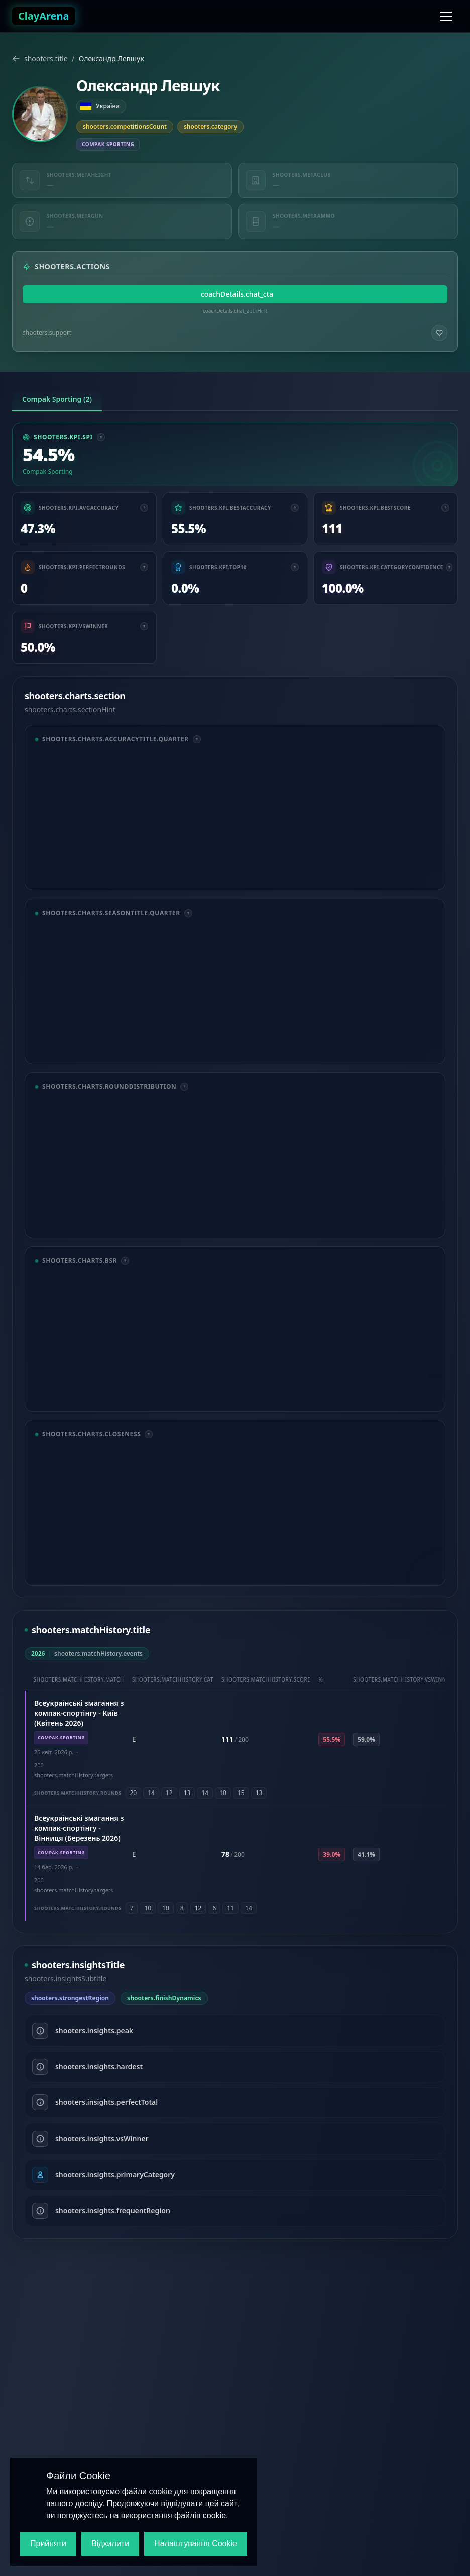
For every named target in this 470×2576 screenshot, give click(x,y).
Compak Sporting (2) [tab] (57, 399)
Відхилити (110, 2543)
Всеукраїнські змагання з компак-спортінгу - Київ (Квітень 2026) (79, 1713)
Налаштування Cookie (195, 2543)
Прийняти (48, 2543)
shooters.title (40, 58)
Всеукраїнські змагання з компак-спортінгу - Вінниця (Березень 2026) (79, 1828)
